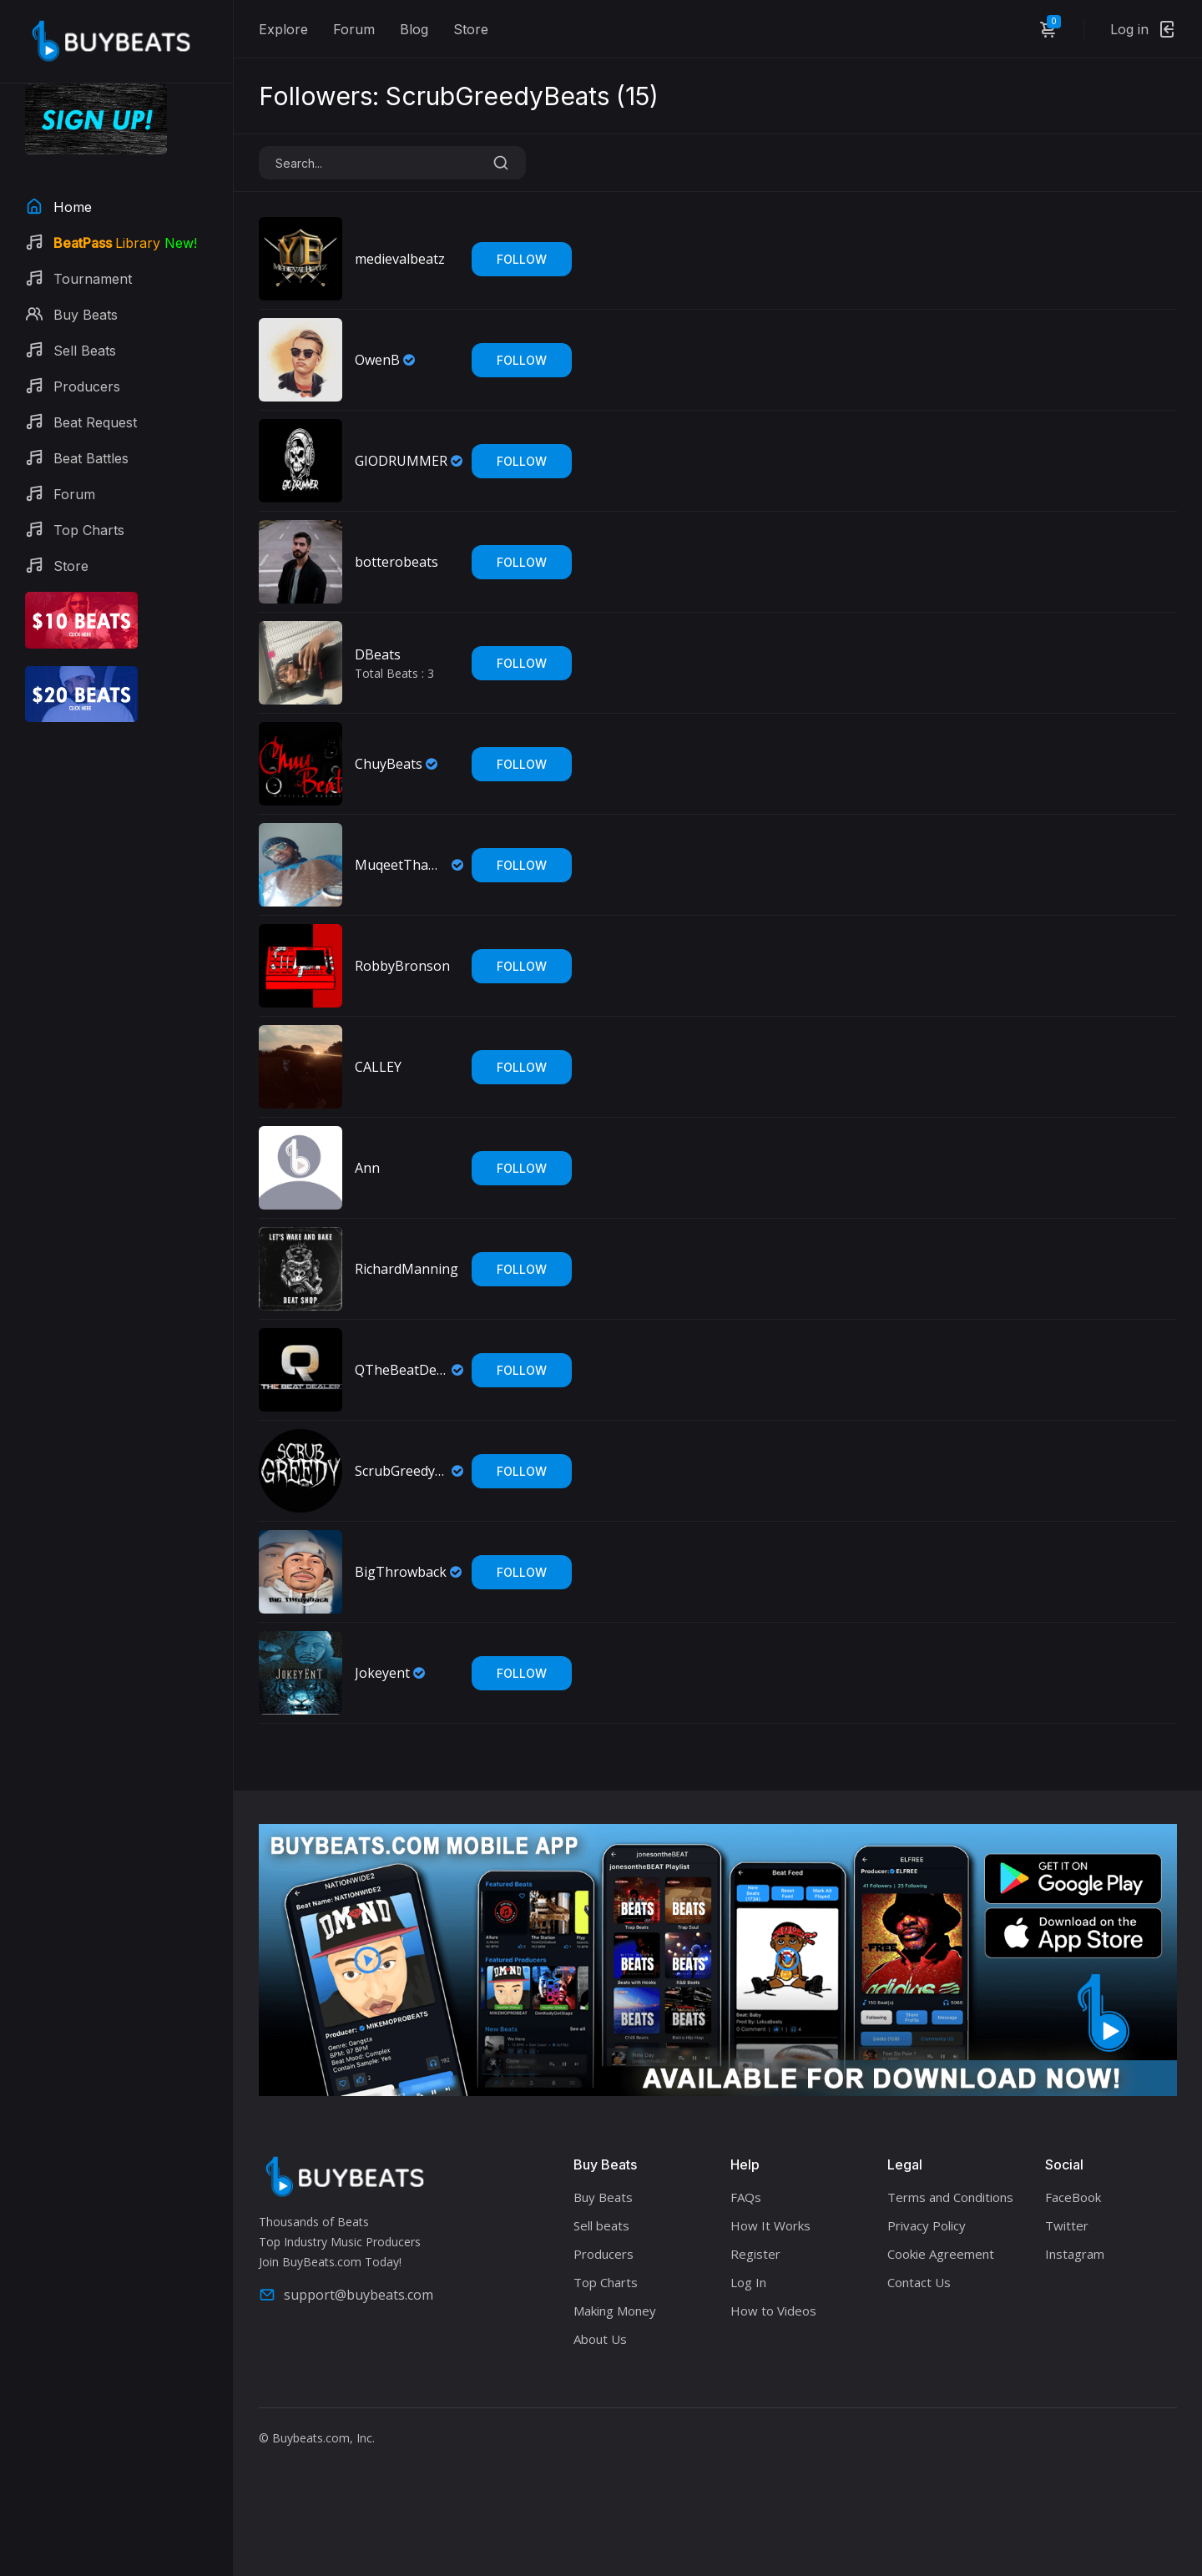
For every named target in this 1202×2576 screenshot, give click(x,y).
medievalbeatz (400, 259)
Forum (354, 29)
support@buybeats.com (346, 2295)
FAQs (745, 2197)
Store (470, 29)
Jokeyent (382, 1673)
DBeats (378, 654)
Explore (283, 29)
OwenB (377, 360)
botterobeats (396, 562)
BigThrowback (401, 1572)
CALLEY (378, 1067)
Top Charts (605, 2282)
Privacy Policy (926, 2225)
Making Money (614, 2310)
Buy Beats (603, 2197)
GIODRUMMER (401, 461)
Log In (748, 2282)
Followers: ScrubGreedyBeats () (459, 96)
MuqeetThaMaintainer (401, 865)
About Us (600, 2339)
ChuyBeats (388, 764)
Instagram (1074, 2253)
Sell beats (601, 2225)
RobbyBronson (402, 966)
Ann (367, 1168)
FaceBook (1073, 2197)
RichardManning (406, 1269)
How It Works (770, 2225)
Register (755, 2253)
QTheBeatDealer (401, 1370)
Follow (522, 259)
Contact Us (919, 2282)
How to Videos (773, 2310)
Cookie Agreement (940, 2253)
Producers (603, 2253)
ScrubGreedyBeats (401, 1471)
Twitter (1066, 2225)
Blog (414, 29)
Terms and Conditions (950, 2197)
